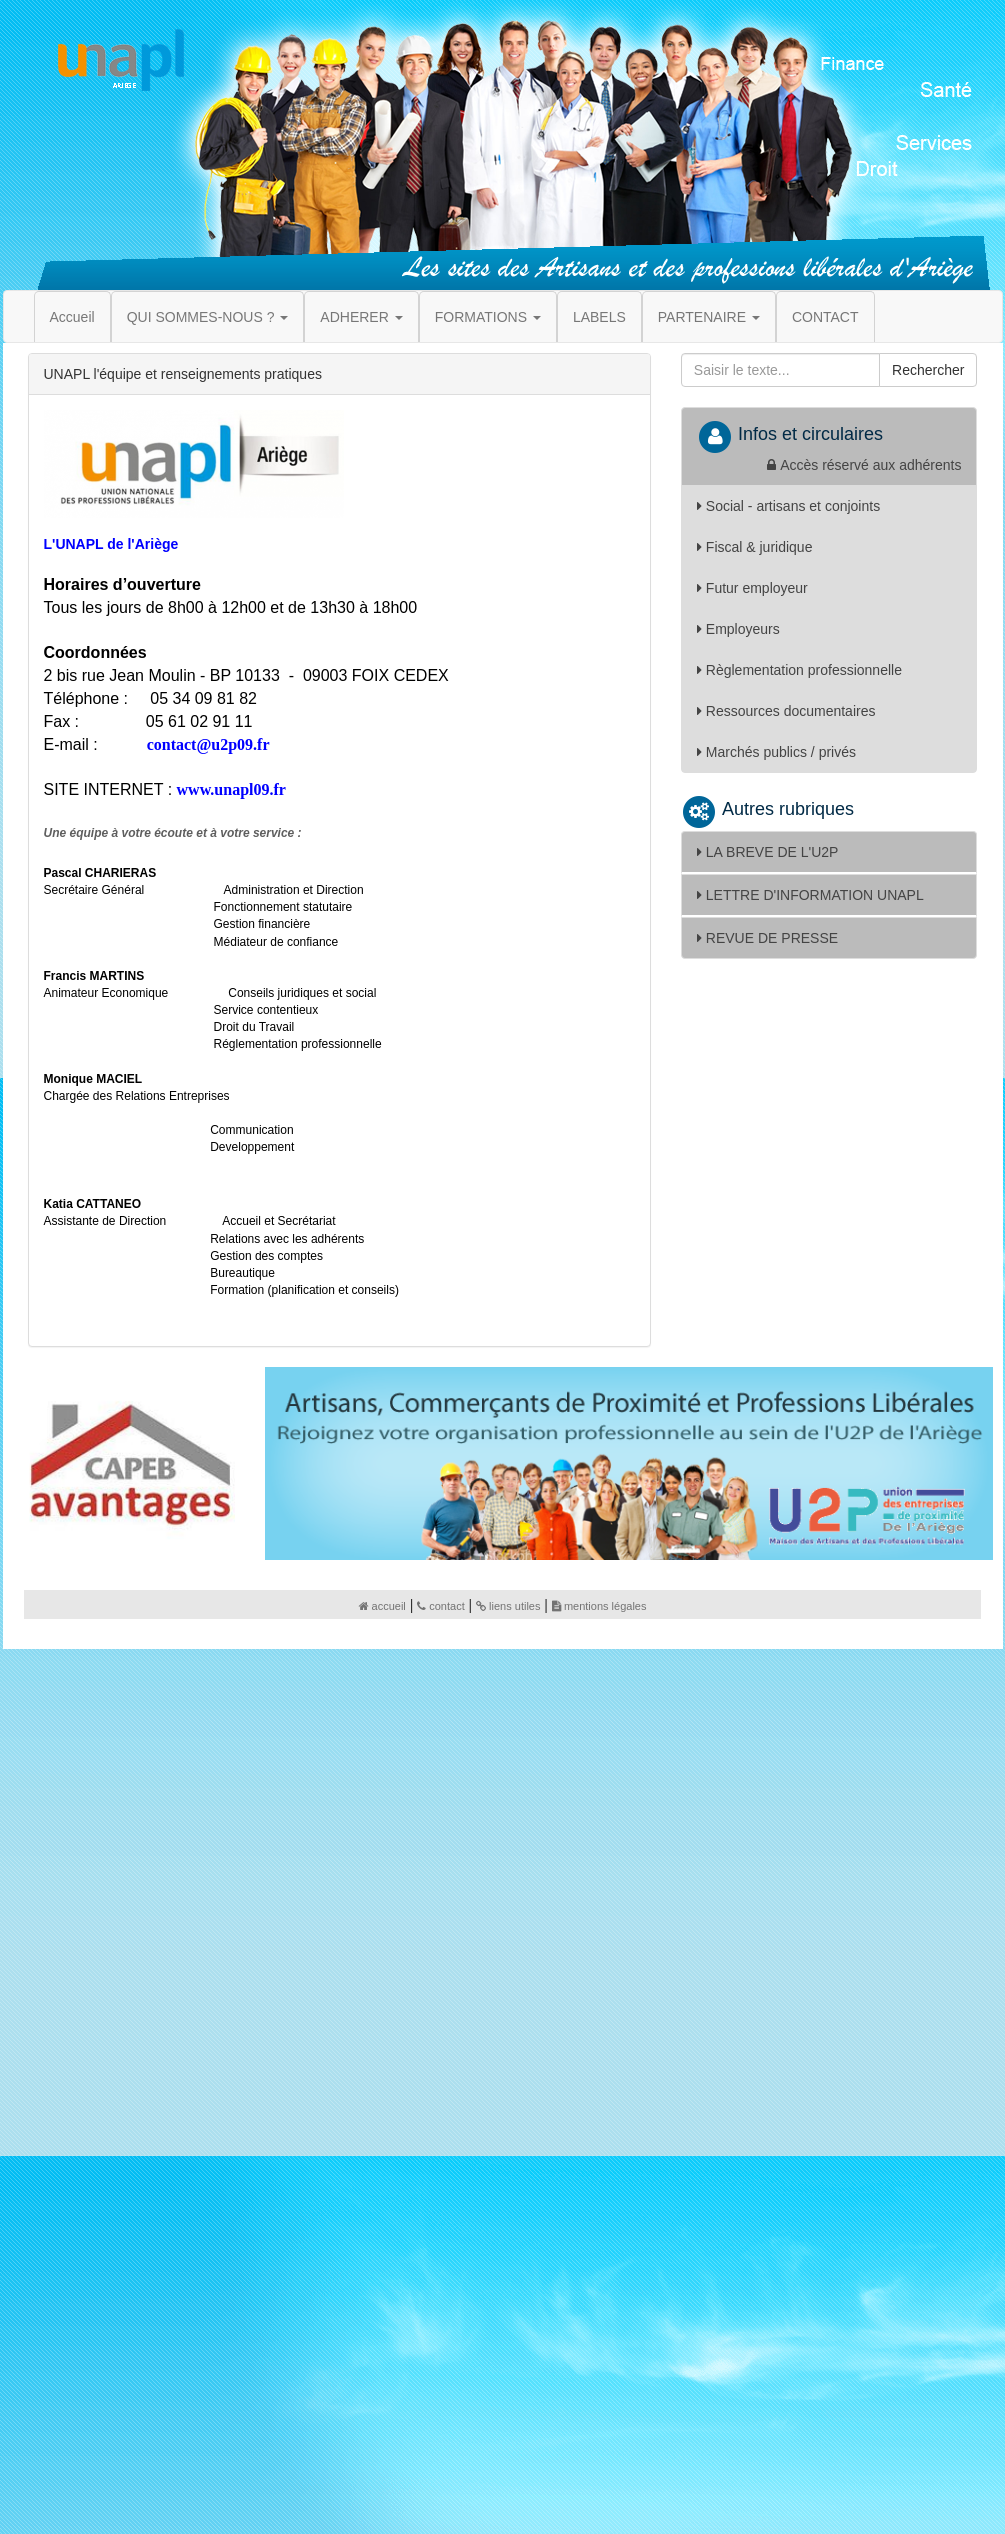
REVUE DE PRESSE (767, 938)
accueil (382, 1606)
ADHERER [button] (361, 317)
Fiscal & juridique (755, 547)
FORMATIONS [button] (488, 317)
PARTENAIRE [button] (709, 317)
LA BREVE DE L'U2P (768, 852)
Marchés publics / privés (776, 752)
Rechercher (928, 370)
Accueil (72, 317)
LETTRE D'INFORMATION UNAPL (810, 895)
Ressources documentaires (786, 711)
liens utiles (508, 1606)
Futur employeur (752, 588)
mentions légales (599, 1606)
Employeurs (738, 629)
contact (440, 1606)
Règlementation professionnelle (799, 670)
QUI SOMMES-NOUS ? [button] (208, 317)
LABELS (599, 317)
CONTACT (825, 317)
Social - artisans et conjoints (788, 506)
